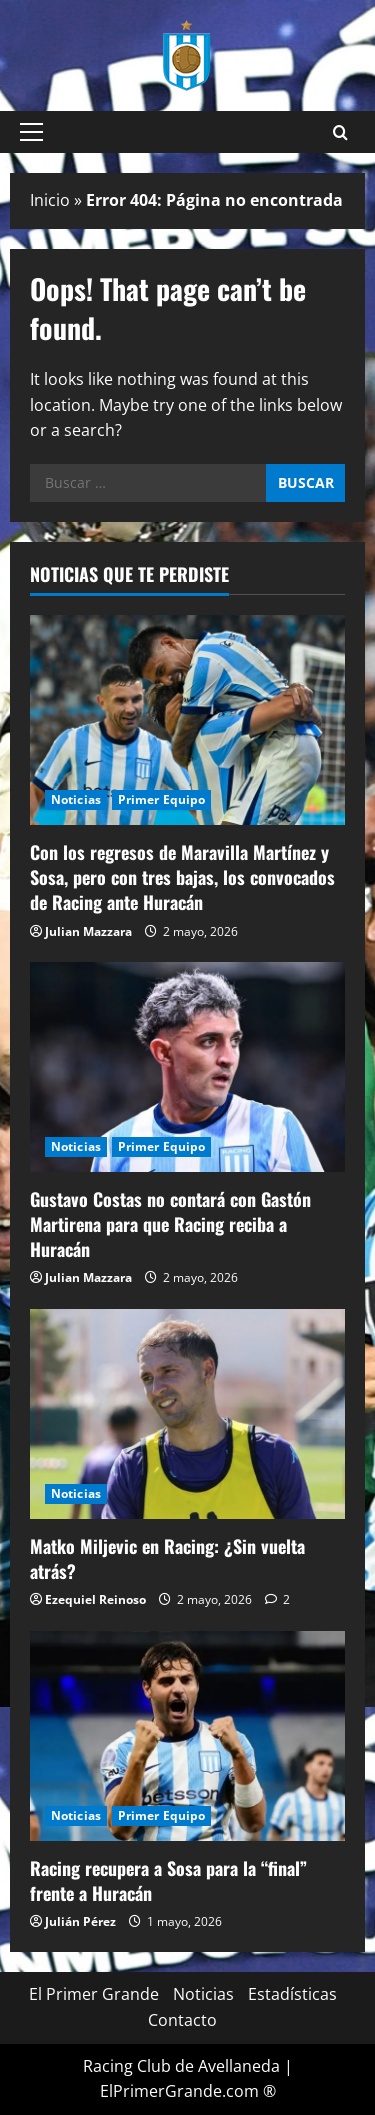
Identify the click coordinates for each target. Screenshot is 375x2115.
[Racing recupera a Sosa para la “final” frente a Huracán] (187, 1736)
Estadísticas (292, 1994)
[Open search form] (340, 132)
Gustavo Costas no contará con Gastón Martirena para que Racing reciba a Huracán (170, 1224)
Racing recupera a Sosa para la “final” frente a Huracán (168, 1880)
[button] (31, 132)
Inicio (50, 200)
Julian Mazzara (88, 931)
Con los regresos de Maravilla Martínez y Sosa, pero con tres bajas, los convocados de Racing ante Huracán (182, 877)
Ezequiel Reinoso (95, 1599)
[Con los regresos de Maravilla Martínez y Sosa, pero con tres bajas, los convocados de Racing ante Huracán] (187, 720)
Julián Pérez (80, 1921)
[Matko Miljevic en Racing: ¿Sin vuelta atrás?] (187, 1414)
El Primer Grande (94, 1994)
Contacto (182, 2020)
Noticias (76, 799)
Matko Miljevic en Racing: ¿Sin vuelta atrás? (167, 1558)
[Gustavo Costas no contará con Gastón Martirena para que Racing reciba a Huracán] (187, 1067)
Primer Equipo (161, 799)
